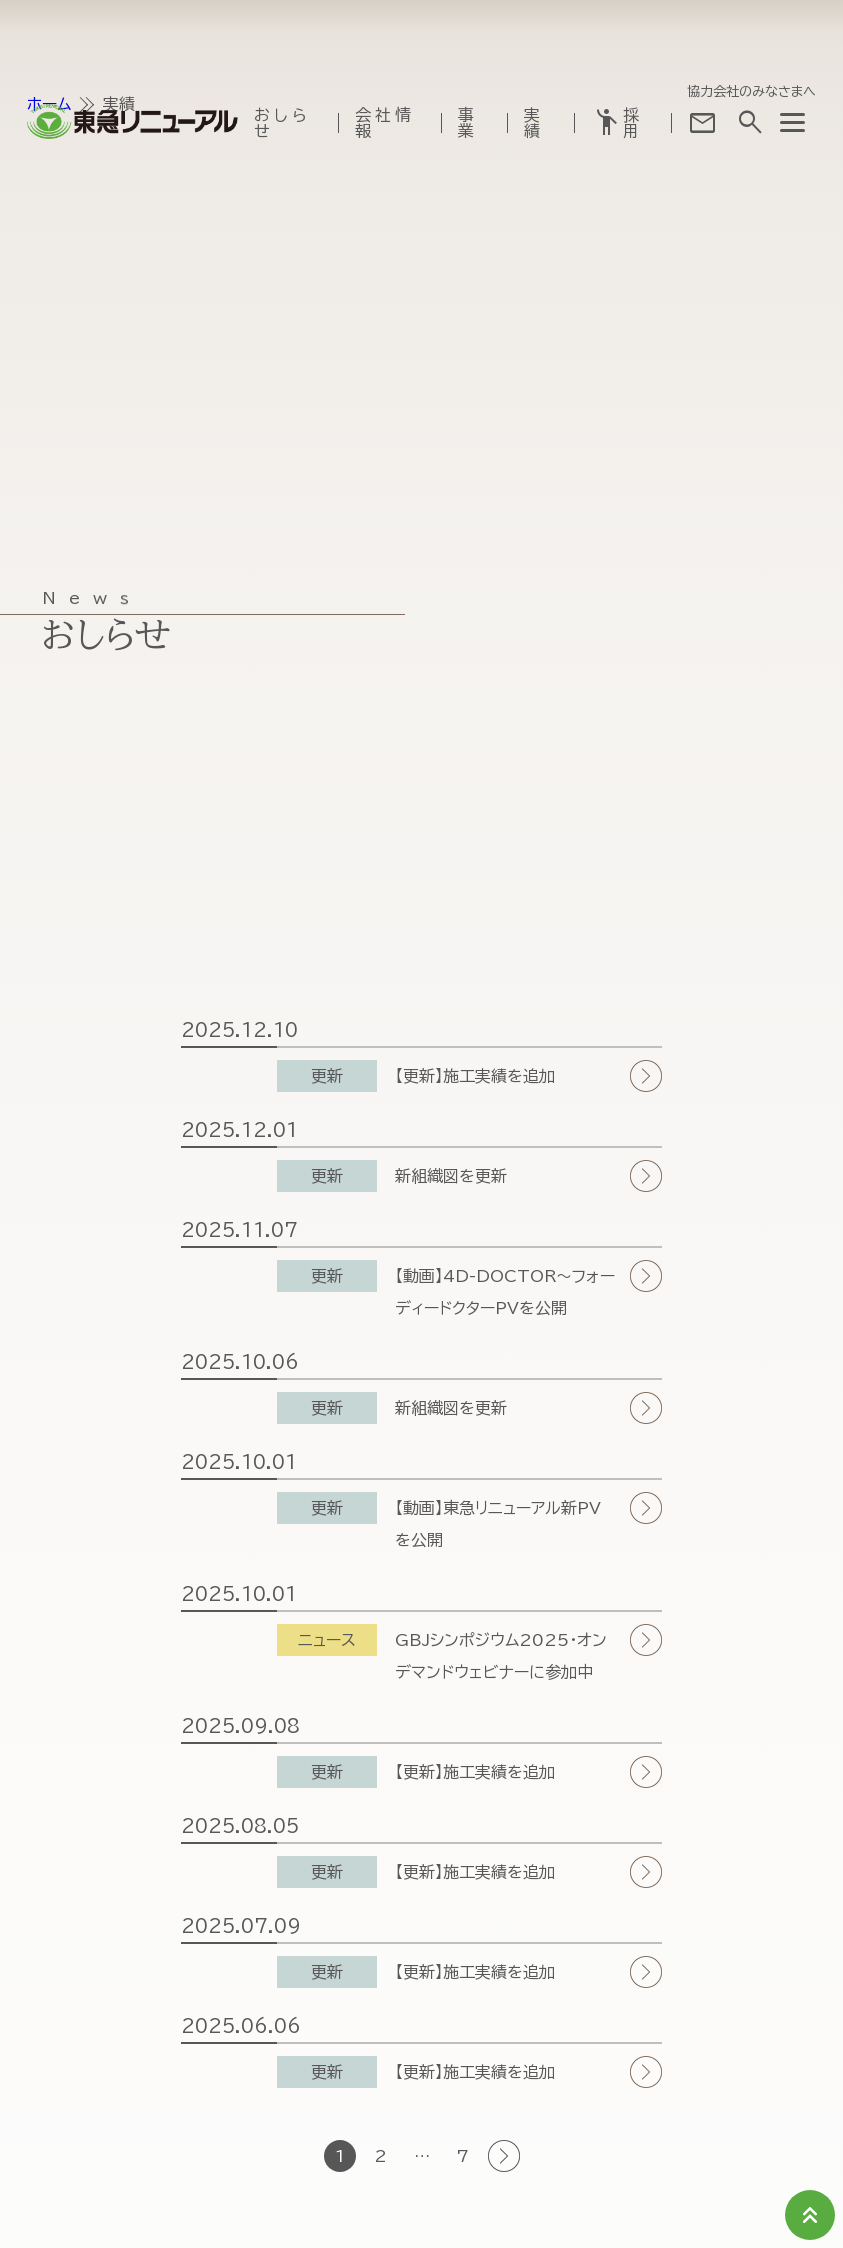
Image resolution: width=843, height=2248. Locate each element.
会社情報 (385, 119)
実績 (534, 119)
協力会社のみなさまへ (751, 87)
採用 (617, 119)
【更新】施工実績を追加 (475, 1076)
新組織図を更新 (451, 1176)
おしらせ (282, 119)
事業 (468, 119)
